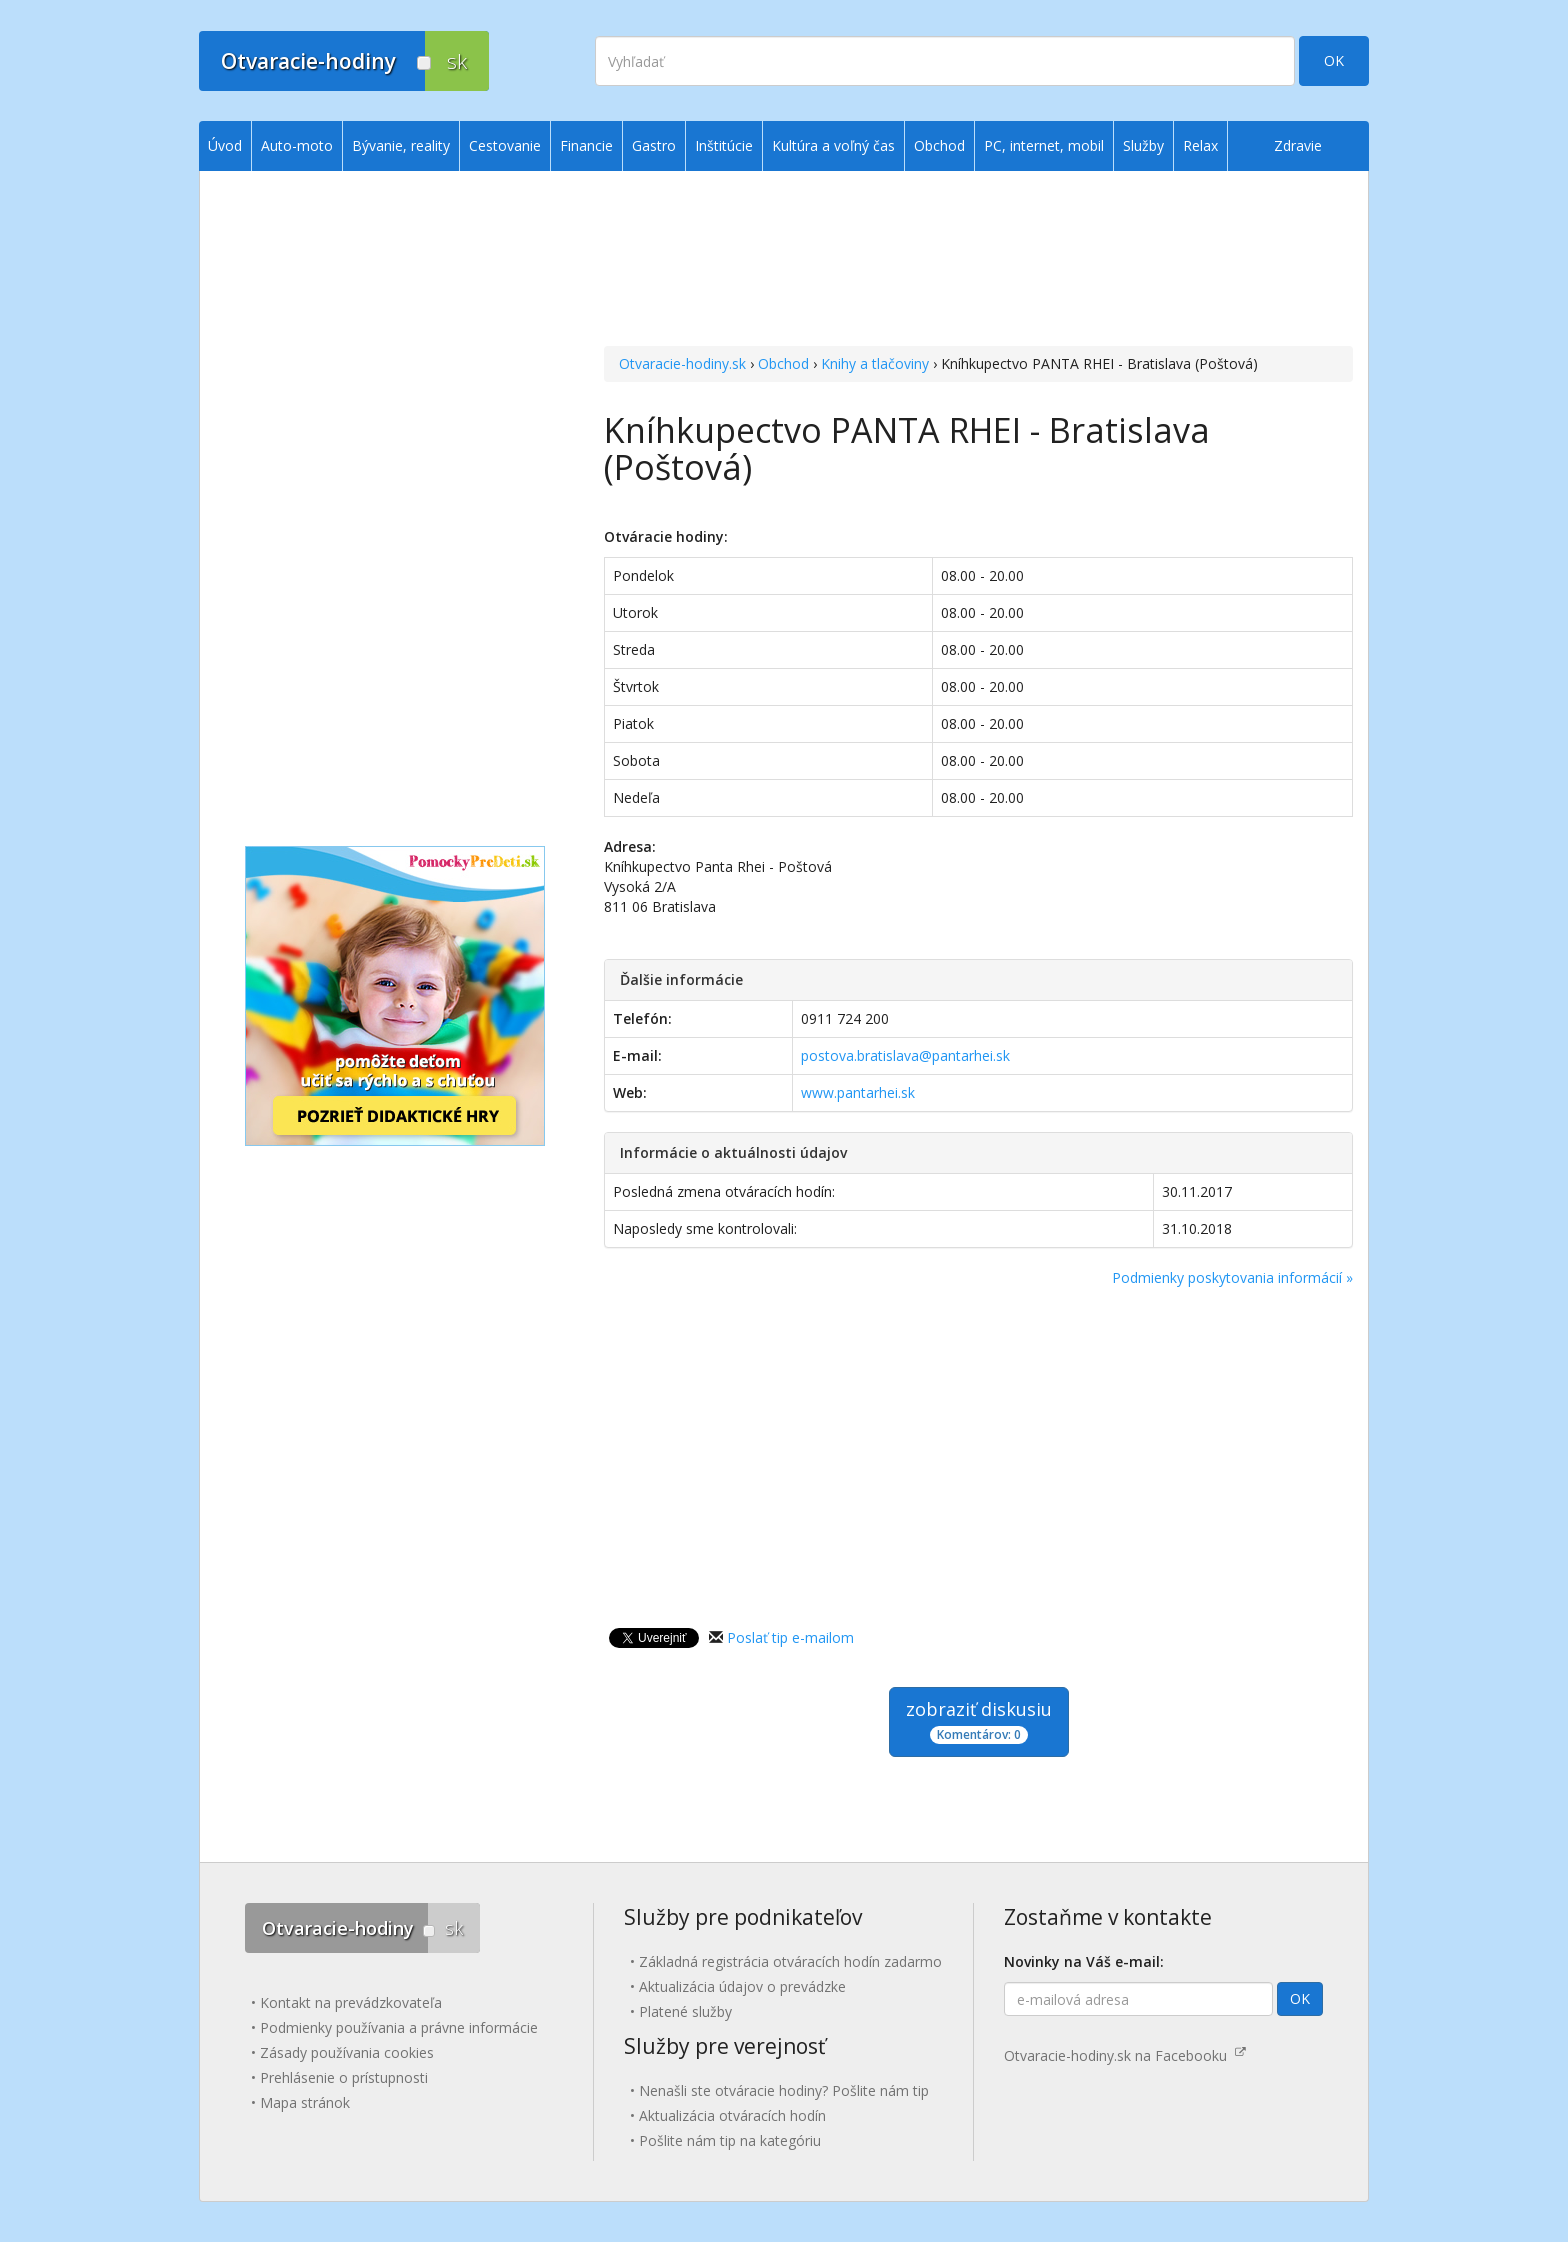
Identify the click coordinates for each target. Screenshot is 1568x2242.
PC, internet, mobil (1044, 145)
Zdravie (1298, 145)
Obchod (783, 363)
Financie (586, 145)
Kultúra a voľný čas (833, 145)
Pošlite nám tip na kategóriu (730, 2140)
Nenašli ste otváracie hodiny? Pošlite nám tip (784, 2090)
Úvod (225, 145)
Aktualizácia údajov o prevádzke (742, 1986)
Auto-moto (297, 145)
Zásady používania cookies (347, 2052)
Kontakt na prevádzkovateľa (351, 2002)
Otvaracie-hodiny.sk (682, 363)
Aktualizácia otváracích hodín (732, 2115)
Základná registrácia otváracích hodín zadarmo (790, 1961)
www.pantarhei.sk (858, 1092)
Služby (1143, 145)
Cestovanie (505, 145)
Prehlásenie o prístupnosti (344, 2077)
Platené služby (685, 2011)
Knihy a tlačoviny (875, 363)
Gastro (654, 145)
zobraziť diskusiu (979, 1720)
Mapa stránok (305, 2102)
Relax (1200, 145)
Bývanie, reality (401, 145)
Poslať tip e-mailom (790, 1637)
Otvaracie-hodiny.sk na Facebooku (1125, 2055)
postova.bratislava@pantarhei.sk (905, 1055)
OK (1334, 60)
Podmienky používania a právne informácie (399, 2027)
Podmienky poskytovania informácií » (1232, 1277)
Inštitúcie (724, 145)
